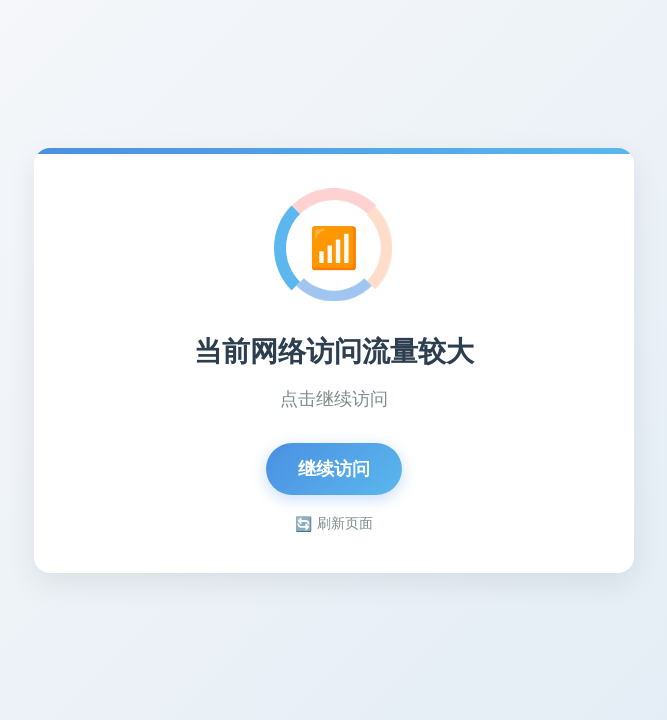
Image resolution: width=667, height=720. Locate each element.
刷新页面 (334, 523)
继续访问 (334, 469)
